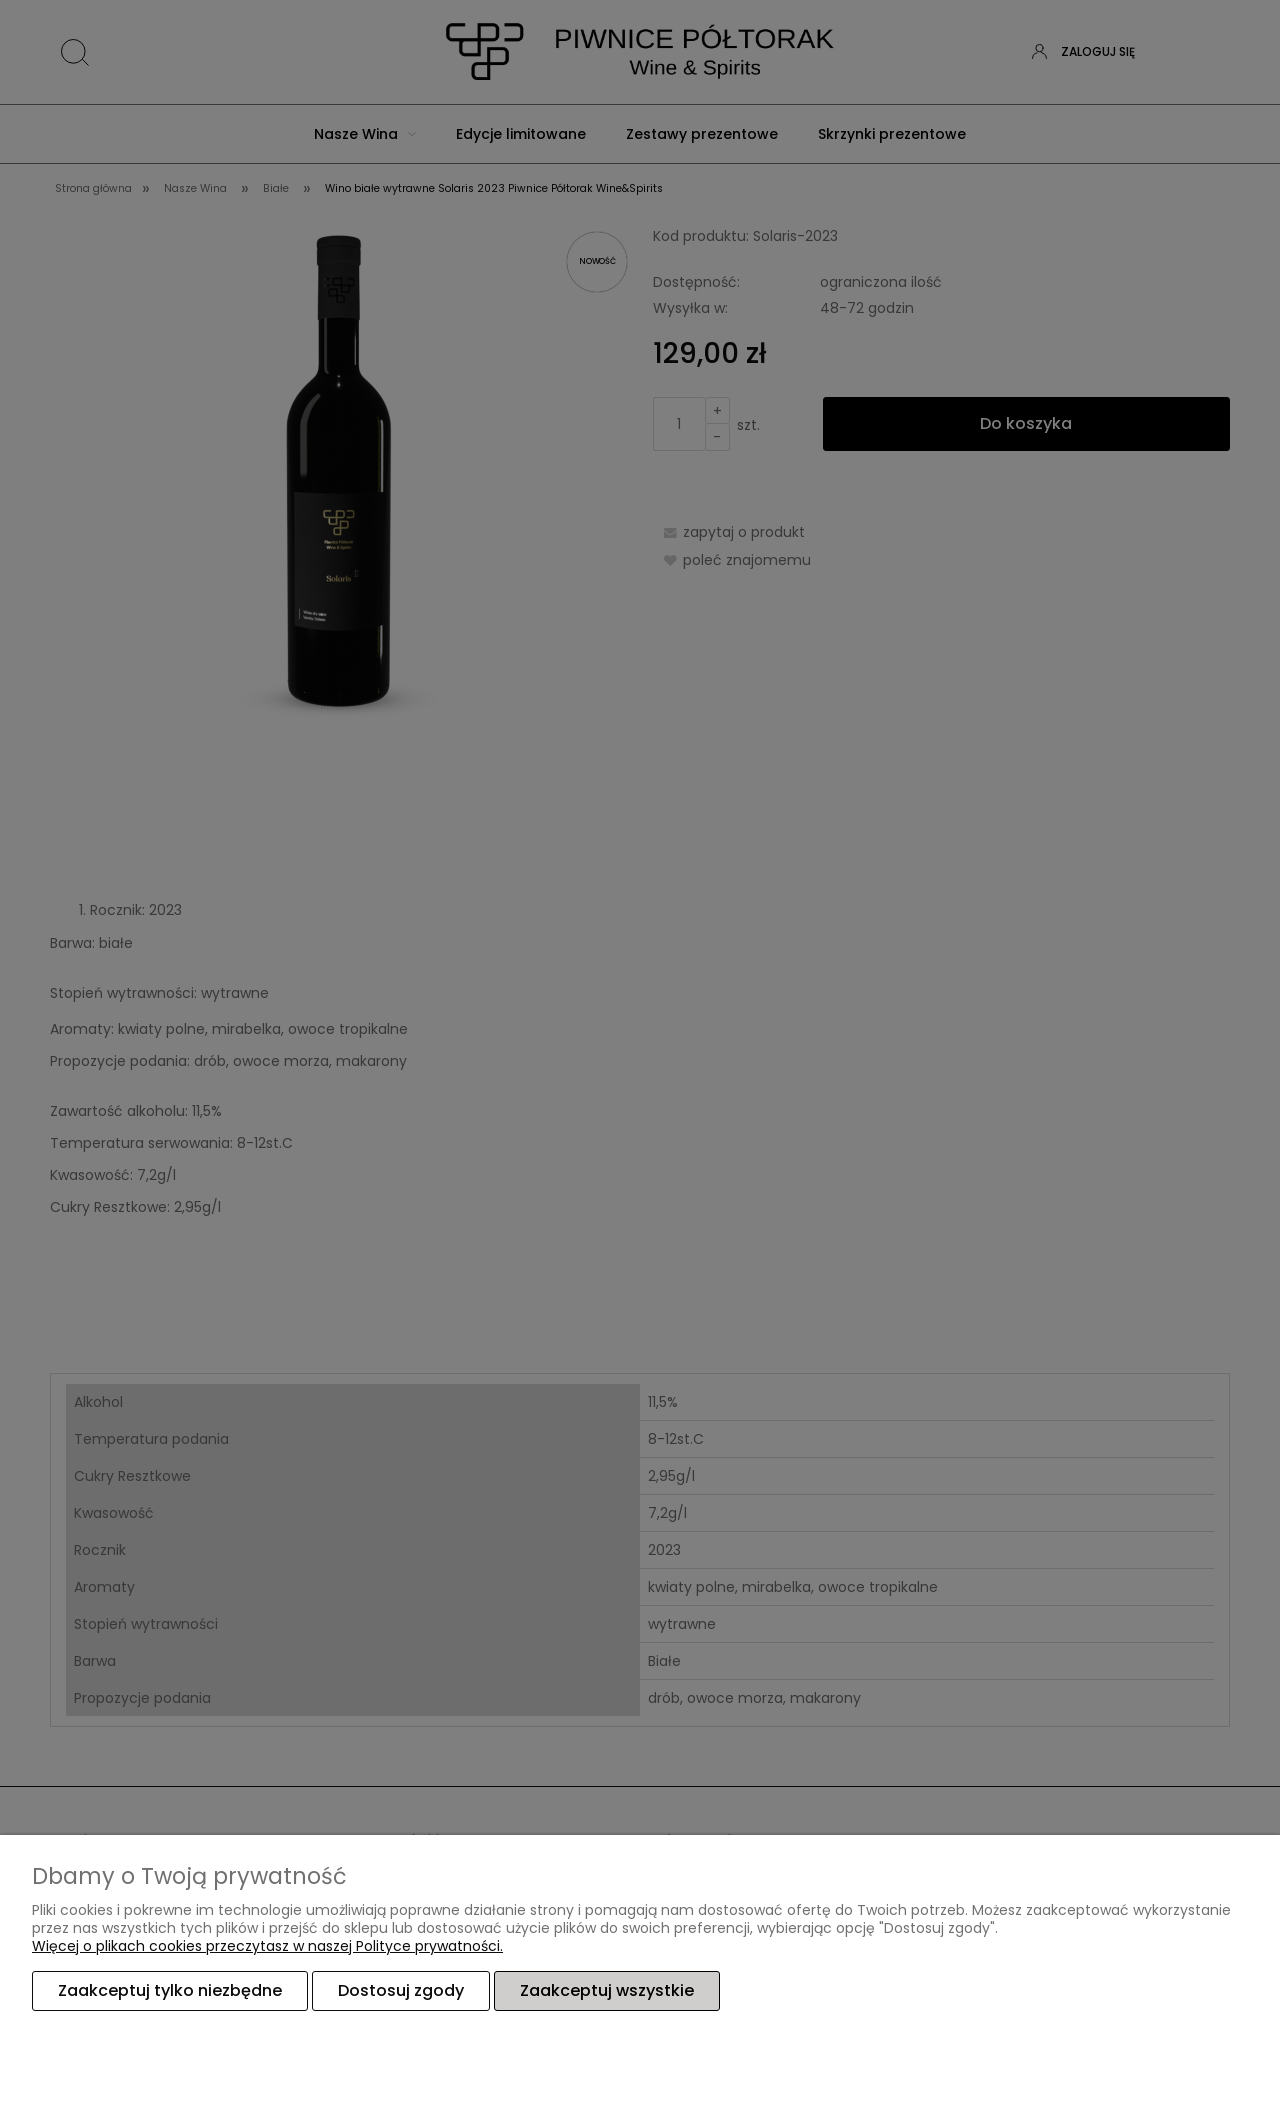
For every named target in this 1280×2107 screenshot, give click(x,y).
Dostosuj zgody (401, 1990)
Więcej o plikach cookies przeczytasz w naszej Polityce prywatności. (267, 1946)
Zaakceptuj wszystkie (607, 1990)
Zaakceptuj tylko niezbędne (170, 1990)
